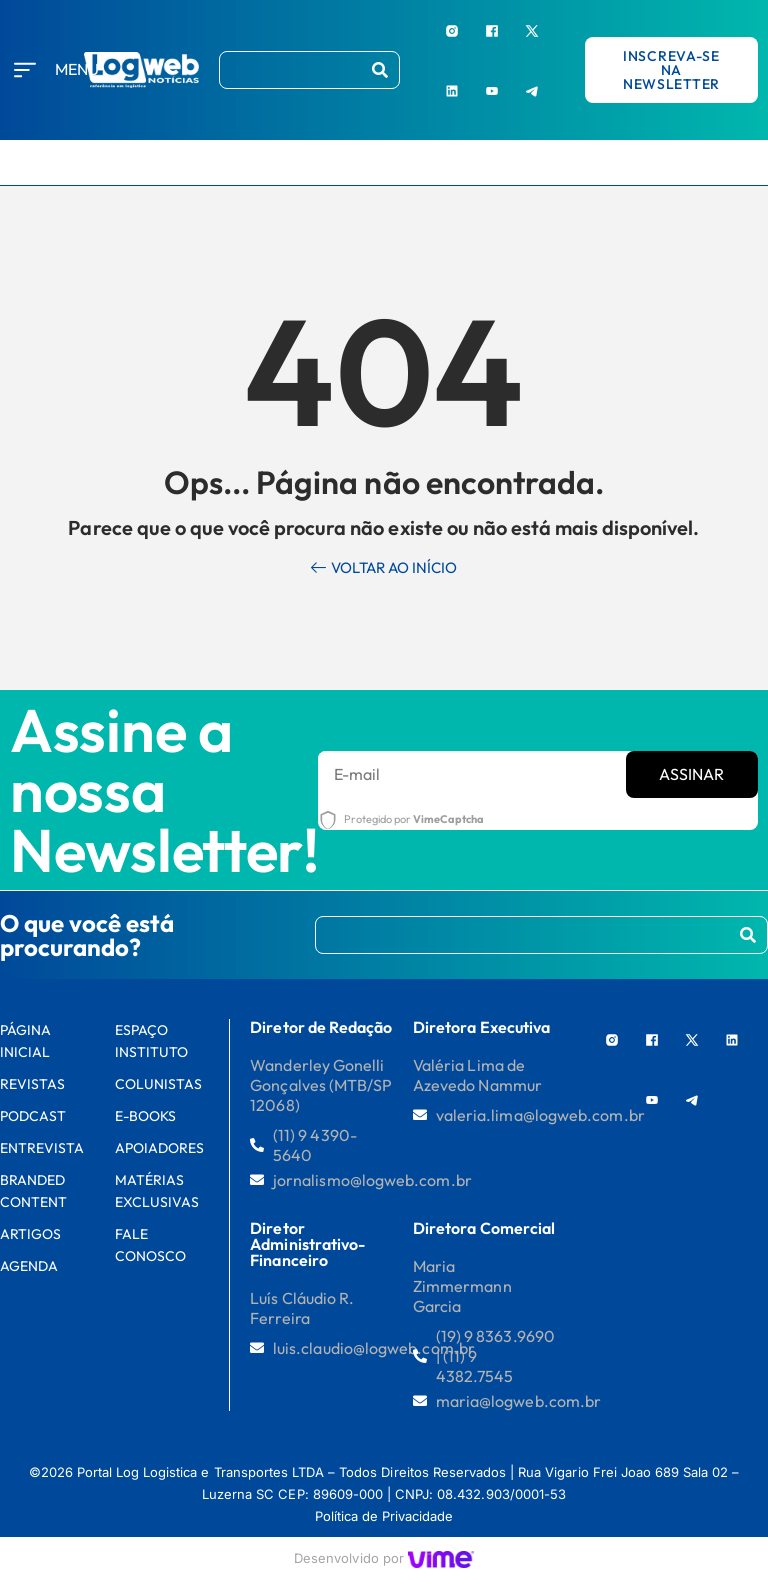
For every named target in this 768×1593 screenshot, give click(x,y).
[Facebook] (492, 30)
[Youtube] (492, 90)
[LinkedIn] (452, 90)
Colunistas (158, 1084)
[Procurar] (380, 70)
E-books (145, 1116)
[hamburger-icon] (742, 163)
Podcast (33, 1116)
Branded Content (33, 1191)
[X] (532, 30)
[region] (260, 1442)
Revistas (32, 1084)
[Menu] (25, 70)
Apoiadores (159, 1148)
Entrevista (42, 1148)
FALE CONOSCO (150, 1245)
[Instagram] (452, 30)
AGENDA (29, 1266)
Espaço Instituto (151, 1041)
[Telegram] (532, 90)
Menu (77, 69)
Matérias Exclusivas (157, 1191)
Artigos (30, 1234)
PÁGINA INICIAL (25, 1041)
